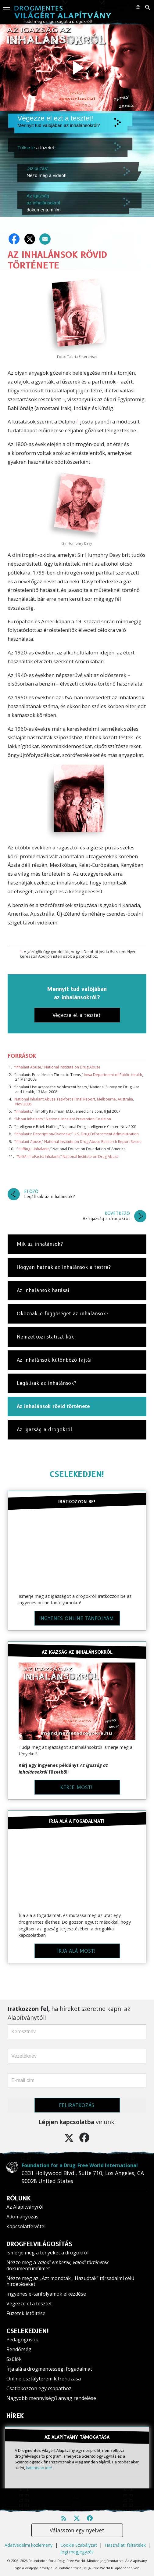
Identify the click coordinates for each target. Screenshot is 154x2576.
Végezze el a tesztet (29, 2303)
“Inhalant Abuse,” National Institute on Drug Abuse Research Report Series (77, 1141)
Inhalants (23, 1111)
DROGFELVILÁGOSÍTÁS (39, 2244)
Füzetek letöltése (25, 2313)
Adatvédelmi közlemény (28, 2545)
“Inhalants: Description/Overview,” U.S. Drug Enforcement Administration (76, 1134)
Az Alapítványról (24, 2206)
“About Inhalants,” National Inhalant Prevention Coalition (62, 1119)
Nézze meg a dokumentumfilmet (57, 2265)
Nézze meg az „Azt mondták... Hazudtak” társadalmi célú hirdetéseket (70, 2281)
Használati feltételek (125, 2545)
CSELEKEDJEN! (77, 1474)
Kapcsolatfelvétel (25, 2226)
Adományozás (22, 2216)
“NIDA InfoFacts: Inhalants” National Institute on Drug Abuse (67, 1156)
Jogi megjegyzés (77, 2552)
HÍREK (15, 2415)
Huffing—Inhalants (33, 1148)
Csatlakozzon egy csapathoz (38, 2388)
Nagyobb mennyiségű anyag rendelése (51, 2398)
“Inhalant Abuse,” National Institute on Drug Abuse (57, 1067)
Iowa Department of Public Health (113, 1074)
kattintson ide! (39, 2467)
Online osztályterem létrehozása (43, 2378)
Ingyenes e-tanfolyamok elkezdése (46, 2293)
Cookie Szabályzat (78, 2545)
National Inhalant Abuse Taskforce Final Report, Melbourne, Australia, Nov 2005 (74, 1102)
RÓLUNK (18, 2198)
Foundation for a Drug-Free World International (80, 2165)
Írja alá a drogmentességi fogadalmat (49, 2368)
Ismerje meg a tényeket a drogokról (47, 2252)
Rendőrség (18, 2349)
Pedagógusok (22, 2339)
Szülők (14, 2359)
